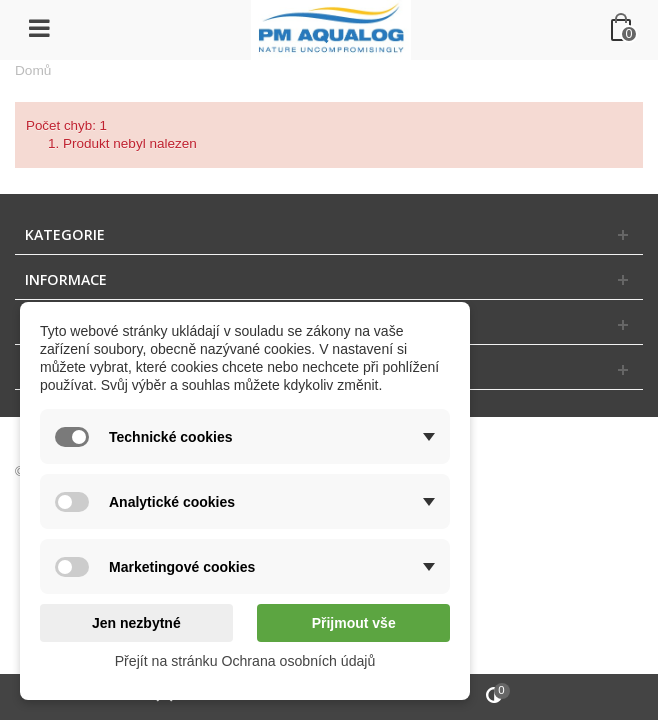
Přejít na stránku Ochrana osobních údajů (245, 661)
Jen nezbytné (136, 623)
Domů (33, 70)
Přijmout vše (354, 623)
